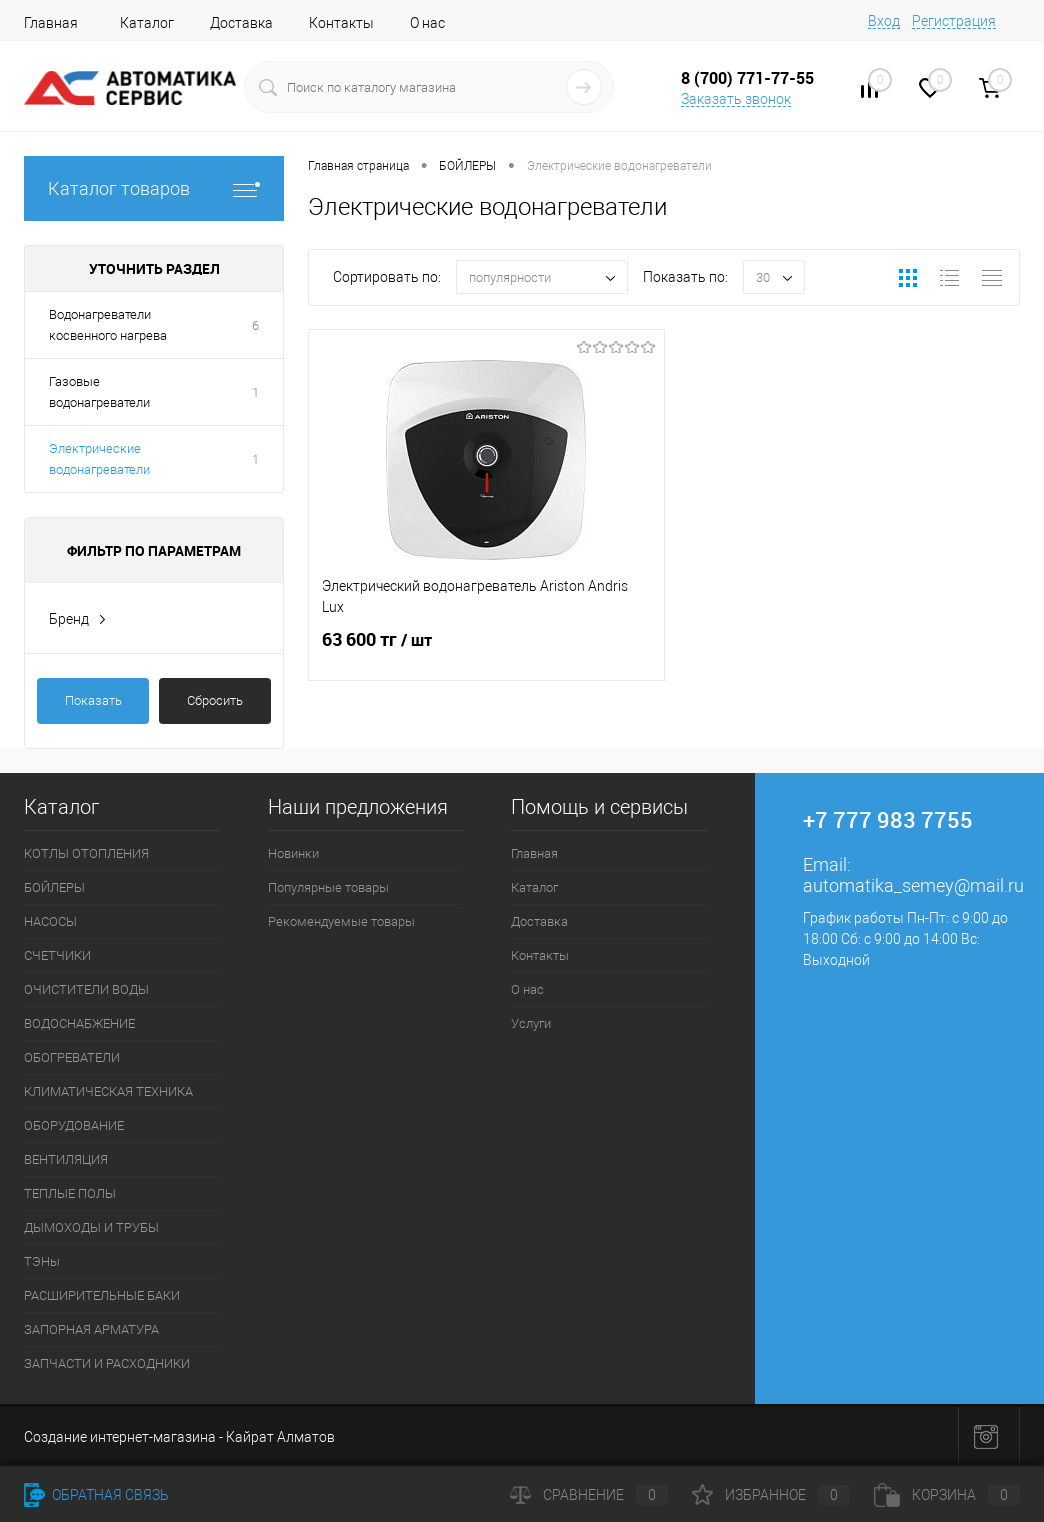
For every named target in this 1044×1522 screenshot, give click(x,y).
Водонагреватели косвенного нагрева (108, 325)
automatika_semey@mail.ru (913, 885)
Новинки (293, 853)
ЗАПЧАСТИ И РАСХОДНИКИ (107, 1363)
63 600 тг (486, 652)
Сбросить (215, 700)
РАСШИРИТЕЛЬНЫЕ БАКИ (102, 1295)
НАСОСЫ (50, 921)
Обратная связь (96, 1495)
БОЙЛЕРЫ (54, 887)
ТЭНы (42, 1261)
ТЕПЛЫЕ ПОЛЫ (70, 1193)
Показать (93, 700)
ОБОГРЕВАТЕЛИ (72, 1057)
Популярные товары (328, 887)
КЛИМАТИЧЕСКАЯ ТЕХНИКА (108, 1091)
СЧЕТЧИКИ (57, 955)
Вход (884, 21)
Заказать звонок (736, 99)
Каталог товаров (154, 188)
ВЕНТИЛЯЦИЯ (66, 1159)
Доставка (241, 23)
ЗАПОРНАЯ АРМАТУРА (91, 1329)
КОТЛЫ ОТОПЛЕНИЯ (86, 853)
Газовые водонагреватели (99, 392)
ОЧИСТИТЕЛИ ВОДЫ (86, 989)
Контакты (341, 23)
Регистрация (954, 21)
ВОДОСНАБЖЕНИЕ (79, 1023)
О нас (427, 23)
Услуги (531, 1023)
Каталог (147, 23)
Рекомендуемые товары (341, 921)
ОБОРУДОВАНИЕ (74, 1125)
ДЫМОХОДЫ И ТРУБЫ (91, 1227)
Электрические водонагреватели (99, 459)
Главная (51, 23)
